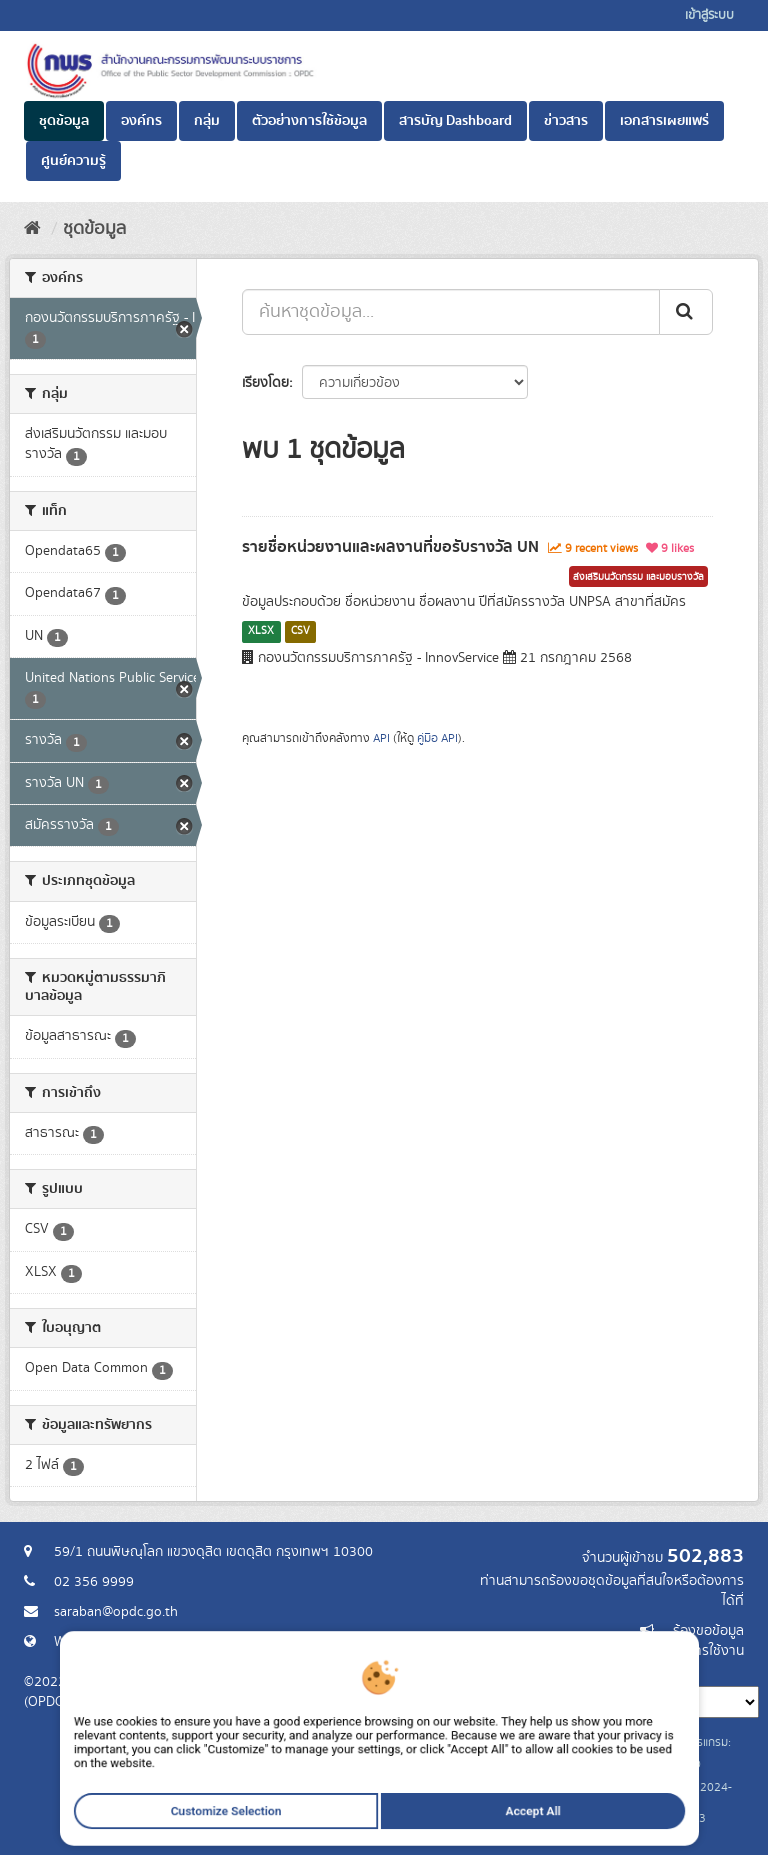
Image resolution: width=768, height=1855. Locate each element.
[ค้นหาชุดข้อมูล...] (451, 312)
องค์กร (141, 121)
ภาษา (463, 1671)
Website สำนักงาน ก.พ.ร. (126, 1642)
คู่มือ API (437, 738)
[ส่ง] (686, 312)
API (381, 738)
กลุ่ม (207, 121)
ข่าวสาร (566, 121)
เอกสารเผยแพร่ (664, 121)
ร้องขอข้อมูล (708, 1631)
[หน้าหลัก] (32, 229)
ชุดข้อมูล (64, 121)
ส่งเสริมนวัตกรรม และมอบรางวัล (638, 577)
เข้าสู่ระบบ (709, 15)
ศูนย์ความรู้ (73, 161)
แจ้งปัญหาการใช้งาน (686, 1651)
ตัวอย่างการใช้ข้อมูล (309, 121)
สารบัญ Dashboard (455, 121)
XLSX (261, 631)
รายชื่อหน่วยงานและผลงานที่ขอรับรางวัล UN (390, 547)
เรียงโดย (265, 383)
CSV (300, 631)
